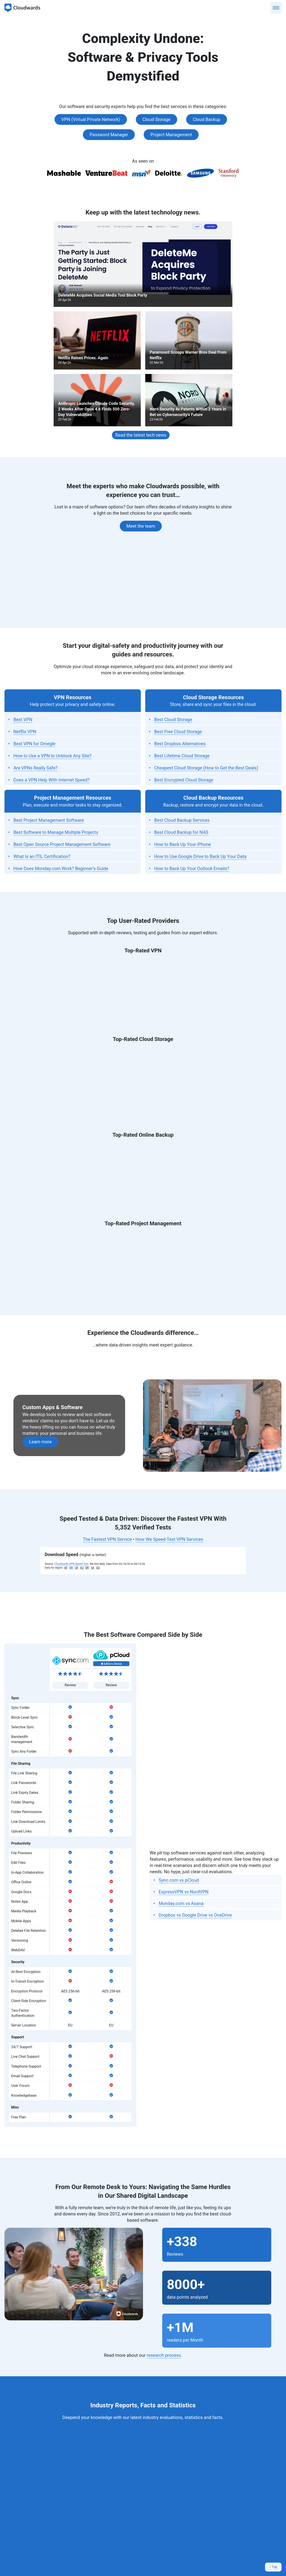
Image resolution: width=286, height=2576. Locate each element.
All (65, 1567)
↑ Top (273, 2567)
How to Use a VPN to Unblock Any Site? (52, 755)
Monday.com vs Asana (181, 1903)
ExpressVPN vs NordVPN (183, 1891)
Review (70, 1685)
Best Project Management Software (48, 820)
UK (76, 1567)
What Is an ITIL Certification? (41, 856)
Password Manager (109, 134)
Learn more (40, 1441)
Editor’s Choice (111, 1663)
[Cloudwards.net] (22, 8)
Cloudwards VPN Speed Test (71, 1563)
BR (87, 1567)
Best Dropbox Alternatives (180, 743)
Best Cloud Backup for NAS (181, 832)
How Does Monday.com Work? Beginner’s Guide (60, 868)
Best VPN (22, 719)
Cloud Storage (156, 119)
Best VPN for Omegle (34, 743)
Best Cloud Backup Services (182, 820)
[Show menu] (276, 7)
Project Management (171, 134)
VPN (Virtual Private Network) (90, 119)
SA (92, 1567)
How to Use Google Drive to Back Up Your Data (200, 856)
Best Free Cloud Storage (178, 731)
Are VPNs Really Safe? (35, 768)
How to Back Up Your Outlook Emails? (191, 868)
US (71, 1567)
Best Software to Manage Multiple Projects (55, 832)
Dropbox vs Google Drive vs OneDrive (195, 1915)
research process (164, 2355)
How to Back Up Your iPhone (182, 844)
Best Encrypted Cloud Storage (183, 780)
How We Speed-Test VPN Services (169, 1539)
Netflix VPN (24, 731)
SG (98, 1567)
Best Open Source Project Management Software (61, 844)
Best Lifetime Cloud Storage (182, 755)
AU (82, 1567)
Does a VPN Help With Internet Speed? (51, 780)
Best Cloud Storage (173, 719)
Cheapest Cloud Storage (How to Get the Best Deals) (206, 768)
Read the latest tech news (140, 435)
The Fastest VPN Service (107, 1539)
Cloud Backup (206, 119)
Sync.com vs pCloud (179, 1880)
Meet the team (140, 526)
